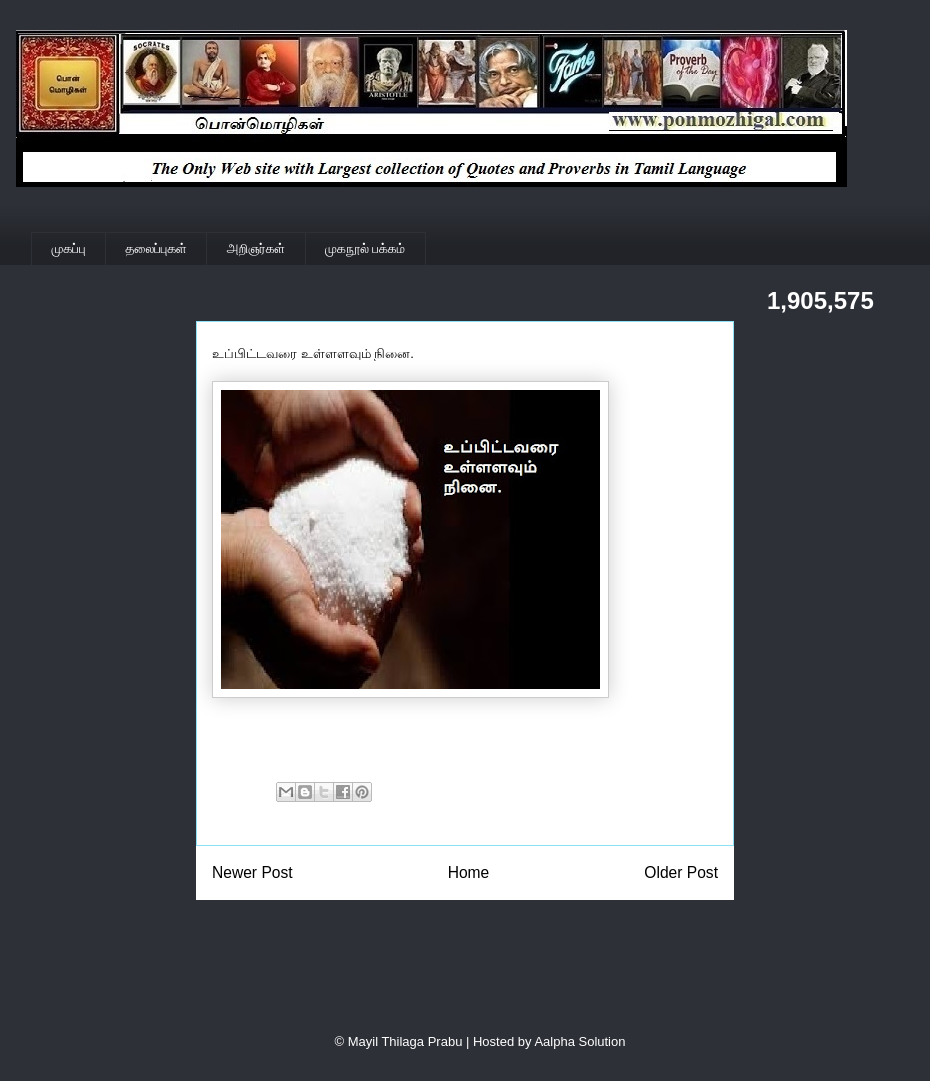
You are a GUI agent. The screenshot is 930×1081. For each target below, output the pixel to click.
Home (469, 872)
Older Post (681, 872)
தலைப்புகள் (156, 248)
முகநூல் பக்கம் (365, 248)
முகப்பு (69, 248)
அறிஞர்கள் (256, 248)
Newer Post (252, 872)
